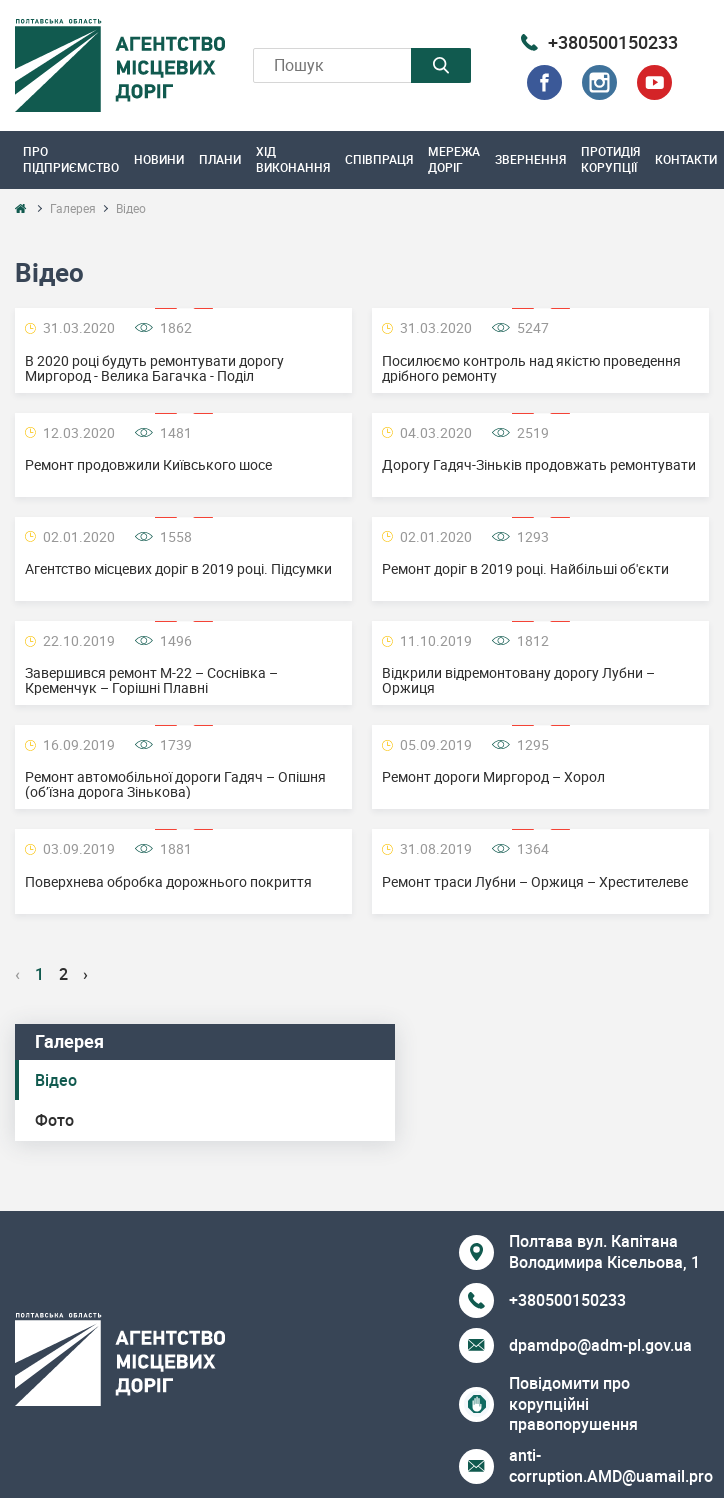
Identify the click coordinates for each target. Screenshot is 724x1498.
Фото (54, 1120)
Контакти (686, 159)
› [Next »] (85, 974)
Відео (56, 1080)
